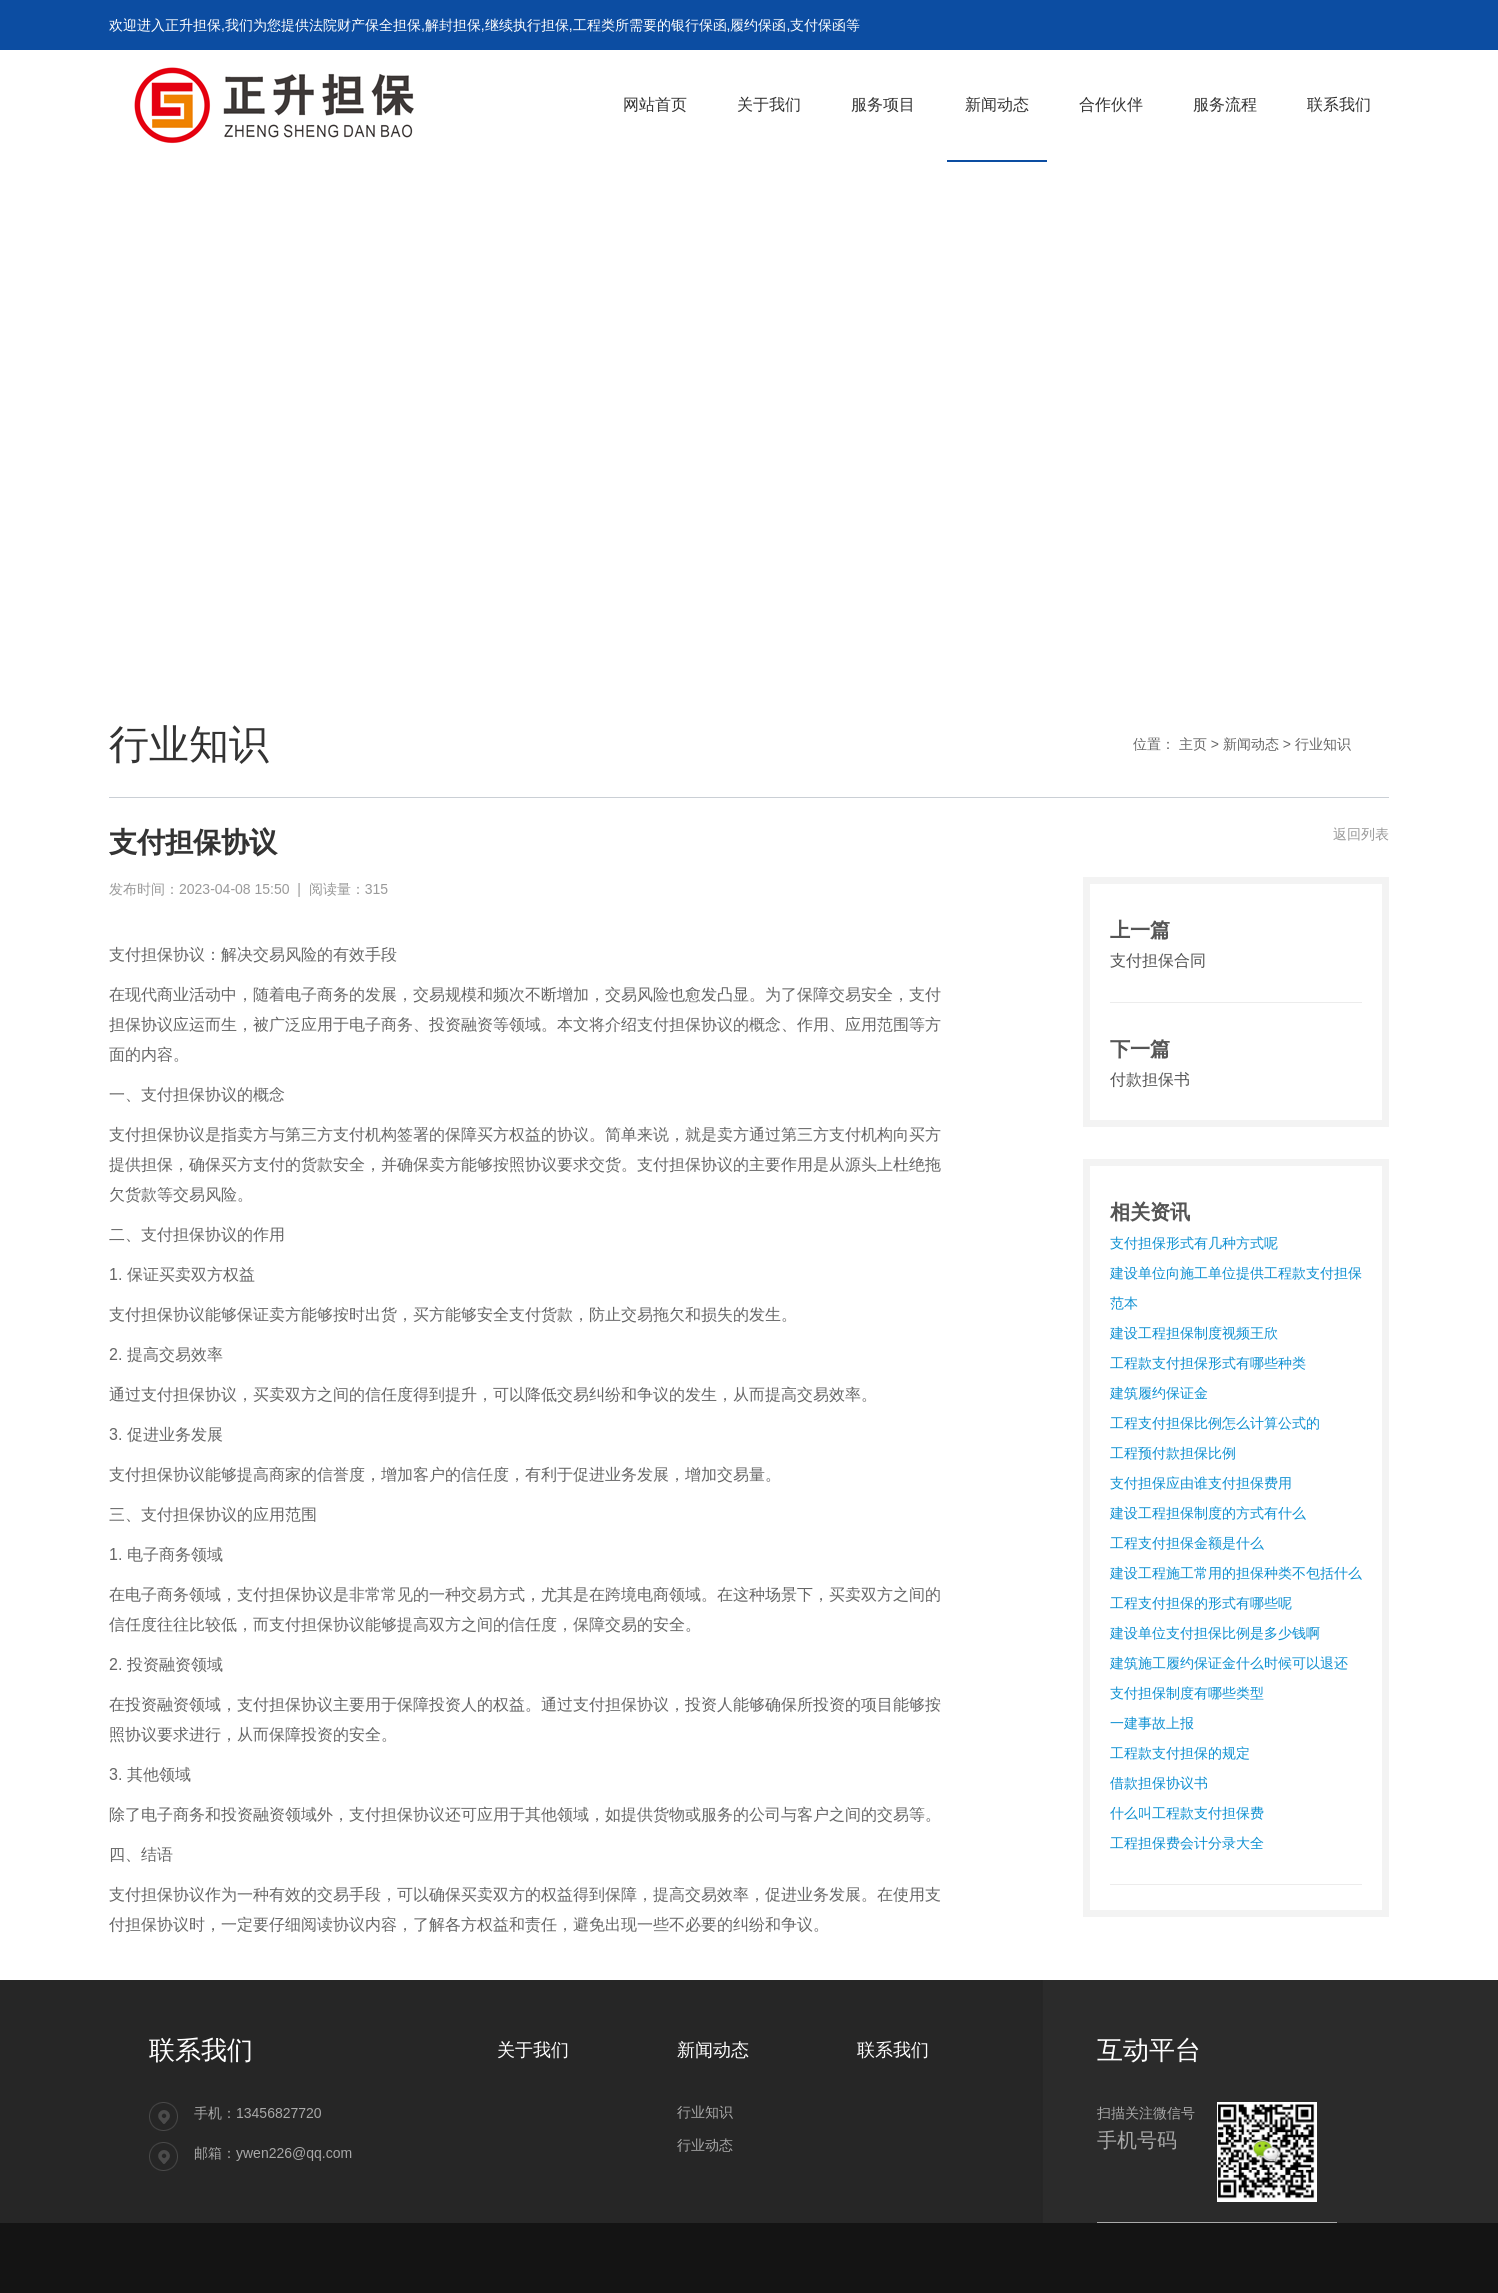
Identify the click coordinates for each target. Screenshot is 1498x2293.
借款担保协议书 (1159, 1783)
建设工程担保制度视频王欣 (1194, 1333)
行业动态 (705, 2145)
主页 (1193, 744)
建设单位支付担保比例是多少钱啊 (1215, 1633)
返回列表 (1361, 834)
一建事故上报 (1152, 1723)
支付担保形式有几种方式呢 (1194, 1243)
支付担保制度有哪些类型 (1187, 1693)
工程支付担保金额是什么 (1187, 1543)
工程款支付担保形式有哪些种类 (1208, 1363)
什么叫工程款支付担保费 (1187, 1813)
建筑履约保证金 (1159, 1393)
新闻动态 (1251, 744)
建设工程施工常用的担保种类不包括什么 (1236, 1573)
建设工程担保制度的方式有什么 (1208, 1513)
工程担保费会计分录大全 (1187, 1843)
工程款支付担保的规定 (1180, 1753)
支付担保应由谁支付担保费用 (1201, 1483)
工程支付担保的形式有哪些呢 (1201, 1603)
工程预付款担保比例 (1173, 1453)
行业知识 (1323, 744)
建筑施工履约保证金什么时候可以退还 (1229, 1663)
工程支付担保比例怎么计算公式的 (1215, 1423)
